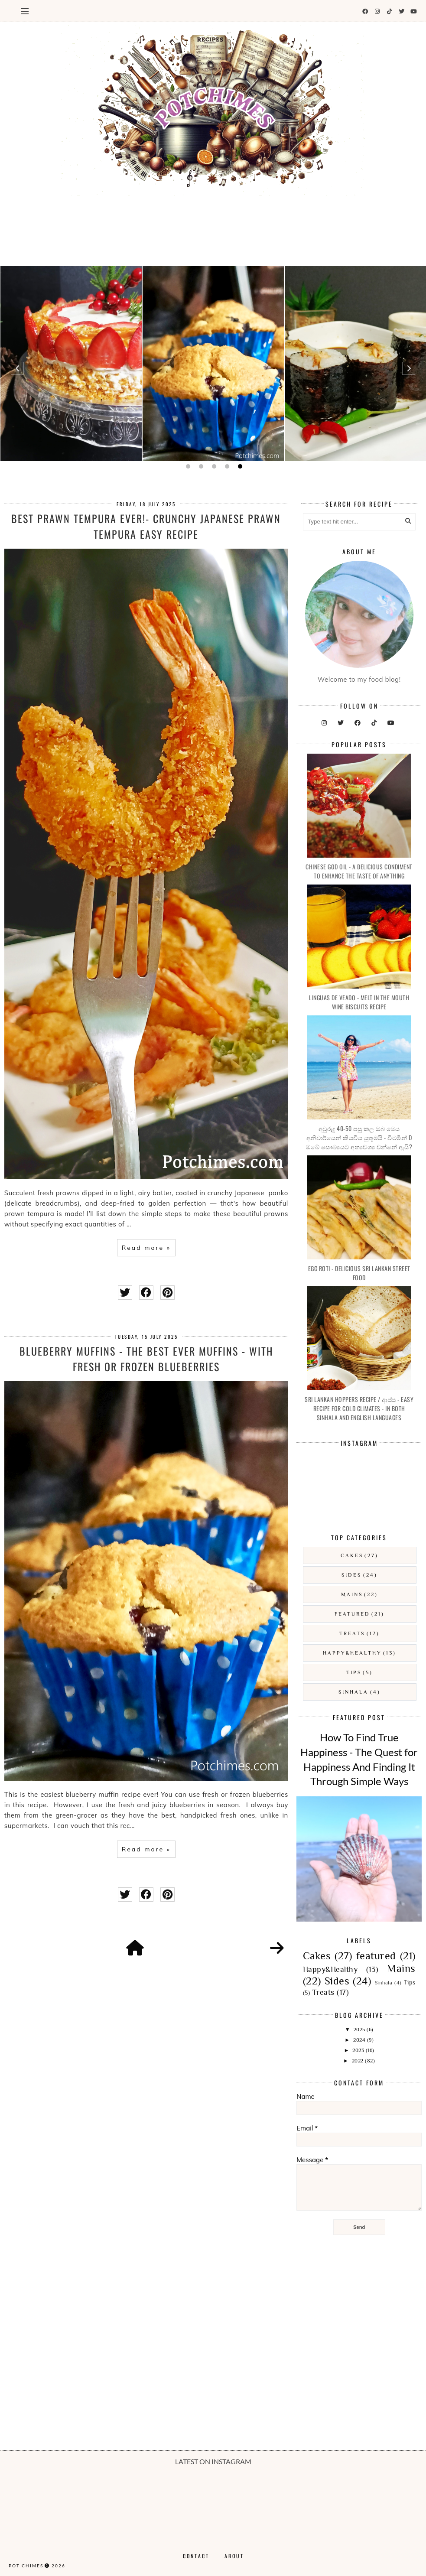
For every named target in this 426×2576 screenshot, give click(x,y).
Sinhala (353, 1692)
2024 (360, 2040)
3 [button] (213, 466)
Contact (196, 2556)
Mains (352, 1594)
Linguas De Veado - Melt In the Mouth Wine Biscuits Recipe (359, 1002)
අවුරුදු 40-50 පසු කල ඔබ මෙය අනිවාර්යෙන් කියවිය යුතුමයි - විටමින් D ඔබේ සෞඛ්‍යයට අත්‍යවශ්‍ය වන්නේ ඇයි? (359, 1137)
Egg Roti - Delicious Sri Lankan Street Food (359, 1273)
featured (352, 1614)
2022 (358, 2061)
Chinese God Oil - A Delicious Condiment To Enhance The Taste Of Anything (359, 871)
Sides (351, 1575)
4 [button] (226, 466)
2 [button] (200, 466)
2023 (359, 2050)
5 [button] (239, 466)
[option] (71, 363)
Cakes (352, 1555)
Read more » (146, 1248)
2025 (360, 2029)
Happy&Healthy (352, 1653)
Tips (353, 1672)
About (234, 2556)
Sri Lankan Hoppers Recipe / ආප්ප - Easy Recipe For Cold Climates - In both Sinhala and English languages (359, 1408)
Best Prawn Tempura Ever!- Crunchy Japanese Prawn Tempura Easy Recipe (146, 526)
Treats (352, 1633)
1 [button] (187, 466)
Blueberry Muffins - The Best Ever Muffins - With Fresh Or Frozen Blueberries (146, 1358)
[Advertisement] (213, 227)
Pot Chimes (26, 2565)
